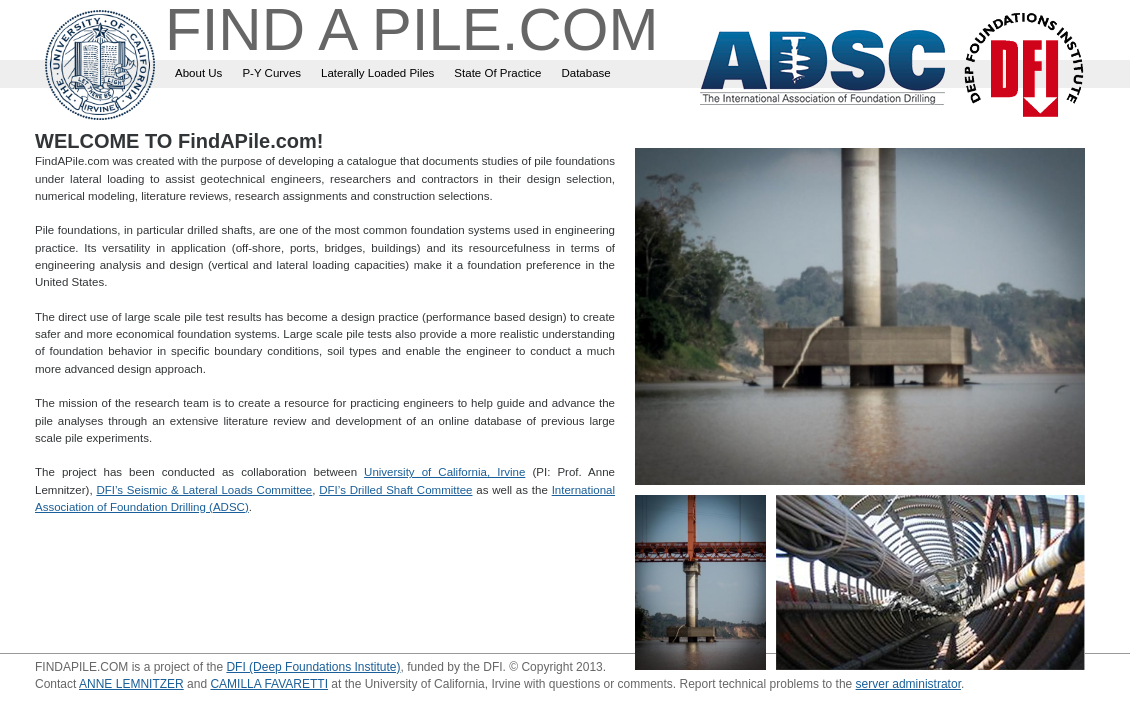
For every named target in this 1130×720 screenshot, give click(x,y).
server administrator (908, 684)
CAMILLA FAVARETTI (269, 684)
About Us (198, 73)
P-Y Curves (271, 73)
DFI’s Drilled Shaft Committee (395, 490)
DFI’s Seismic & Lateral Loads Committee (204, 490)
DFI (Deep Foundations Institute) (313, 667)
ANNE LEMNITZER (131, 684)
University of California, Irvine (444, 472)
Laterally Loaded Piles (377, 73)
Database (585, 73)
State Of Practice (497, 73)
